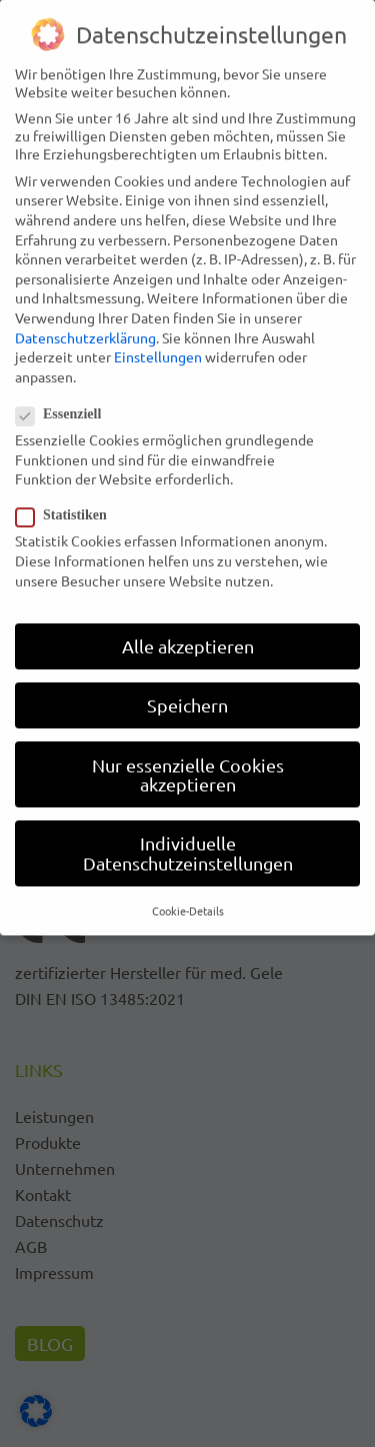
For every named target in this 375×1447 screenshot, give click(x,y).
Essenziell (64, 388)
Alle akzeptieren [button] (188, 619)
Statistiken (67, 489)
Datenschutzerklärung (85, 310)
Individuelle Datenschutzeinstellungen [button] (188, 826)
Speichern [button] (187, 678)
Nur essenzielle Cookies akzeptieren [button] (188, 747)
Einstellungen (158, 330)
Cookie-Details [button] (188, 884)
